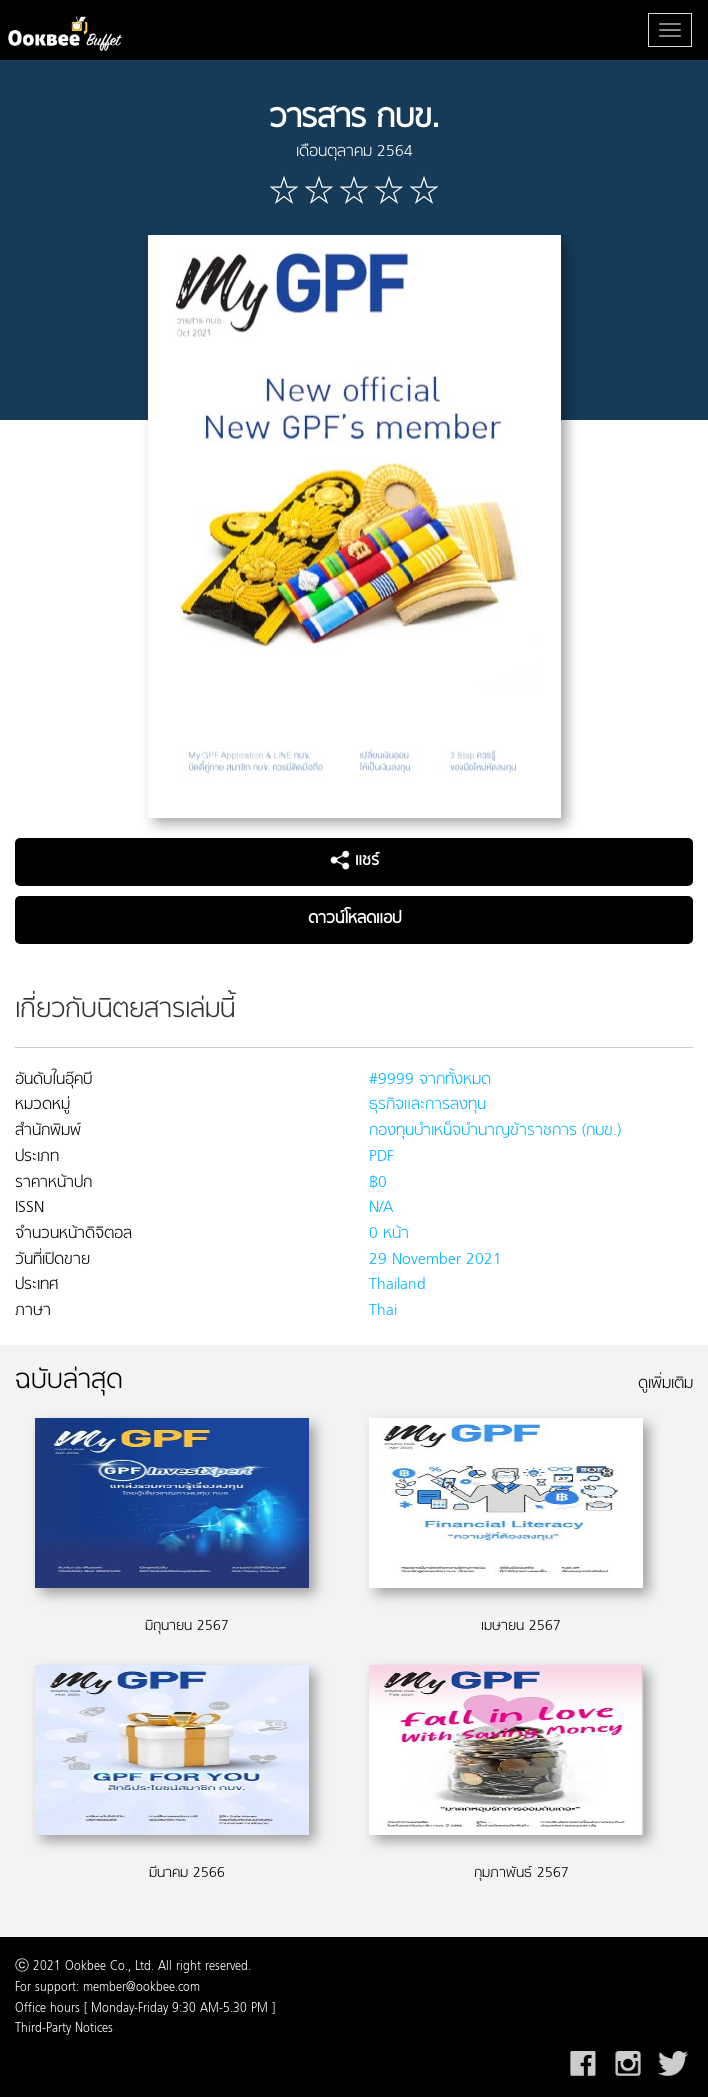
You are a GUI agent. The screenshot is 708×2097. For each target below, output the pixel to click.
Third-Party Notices (64, 2029)
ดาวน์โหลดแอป (354, 919)
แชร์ (354, 861)
